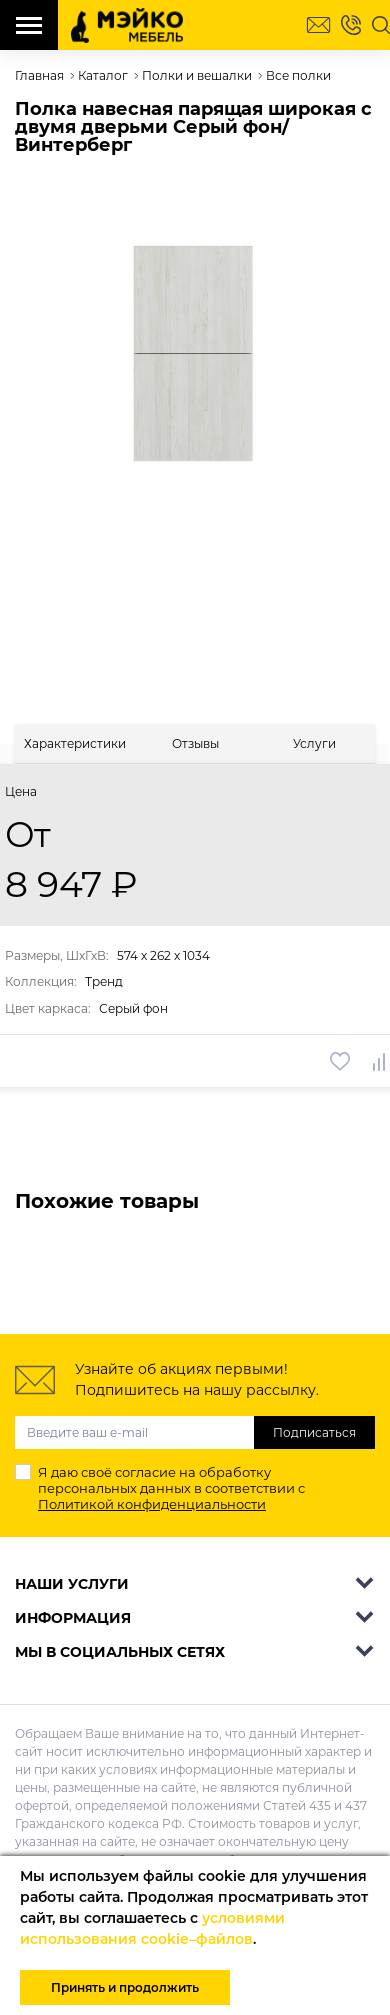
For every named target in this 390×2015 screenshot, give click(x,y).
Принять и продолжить (125, 1987)
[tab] (75, 743)
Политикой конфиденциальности (152, 1504)
